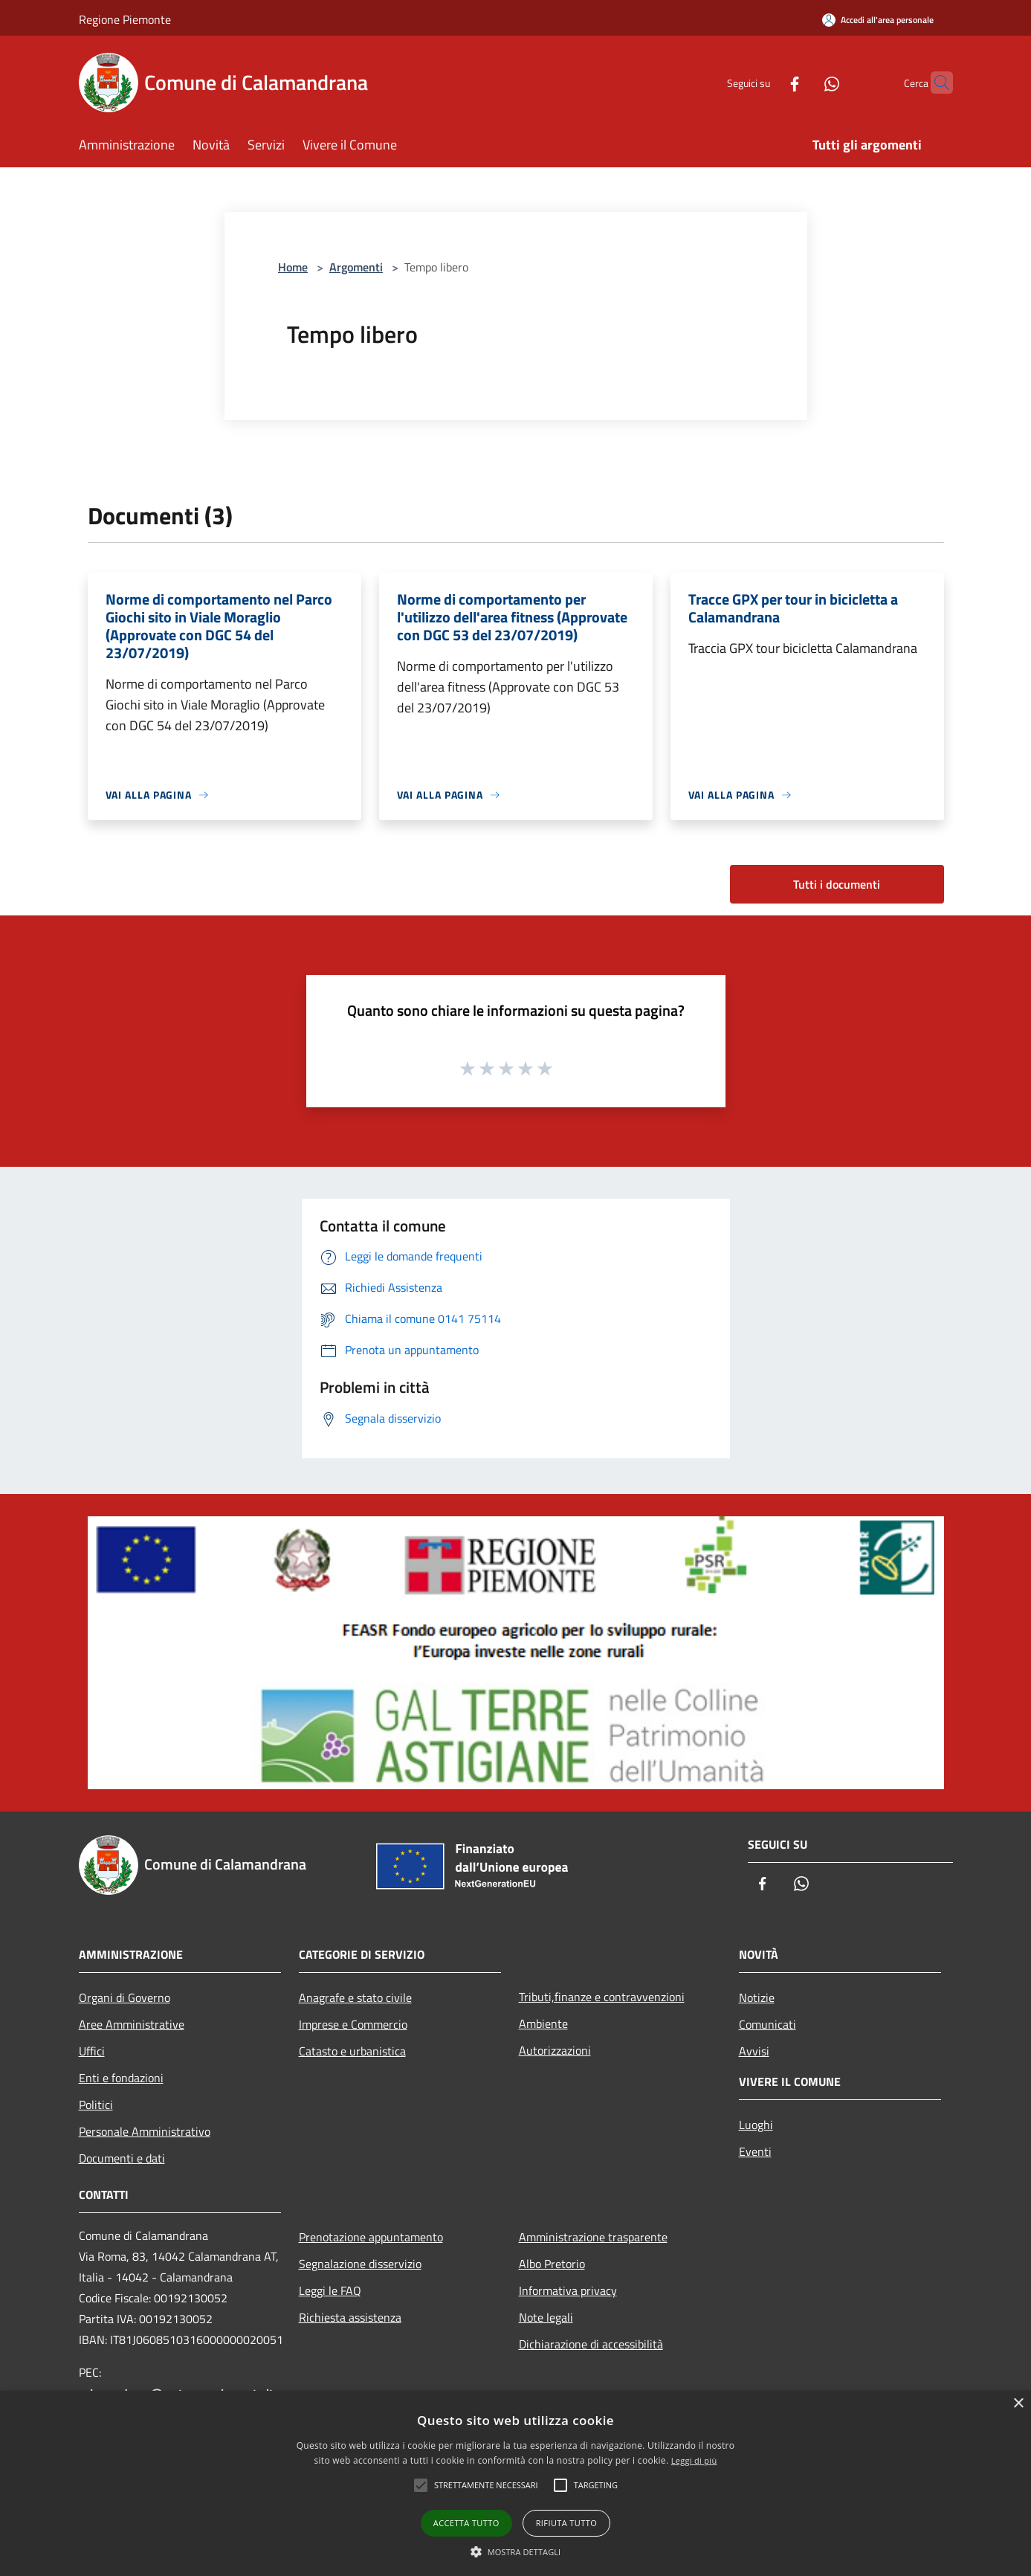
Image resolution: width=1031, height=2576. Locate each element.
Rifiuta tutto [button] (566, 2522)
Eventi (755, 2151)
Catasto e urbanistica (352, 2051)
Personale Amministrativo (144, 2131)
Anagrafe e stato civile (355, 1997)
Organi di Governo (124, 1997)
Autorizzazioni (555, 2050)
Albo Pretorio (552, 2264)
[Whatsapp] (803, 82)
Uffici (92, 2051)
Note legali (546, 2317)
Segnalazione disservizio (360, 2264)
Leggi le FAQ (330, 2290)
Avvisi (754, 2051)
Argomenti (356, 267)
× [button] (1018, 2403)
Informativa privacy (568, 2290)
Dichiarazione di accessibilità (591, 2344)
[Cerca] (935, 82)
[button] (516, 2551)
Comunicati (767, 2024)
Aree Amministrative (131, 2024)
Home (293, 267)
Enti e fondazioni (121, 2078)
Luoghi (756, 2125)
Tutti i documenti (836, 884)
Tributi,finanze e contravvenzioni (602, 1997)
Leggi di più (694, 2460)
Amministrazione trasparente (593, 2237)
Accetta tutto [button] (466, 2522)
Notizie (757, 1997)
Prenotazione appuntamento (371, 2237)
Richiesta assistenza (350, 2317)
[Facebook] (765, 82)
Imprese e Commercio (353, 2024)
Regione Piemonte (125, 19)
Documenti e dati (122, 2158)
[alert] (515, 2483)
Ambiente (543, 2023)
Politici (96, 2104)
